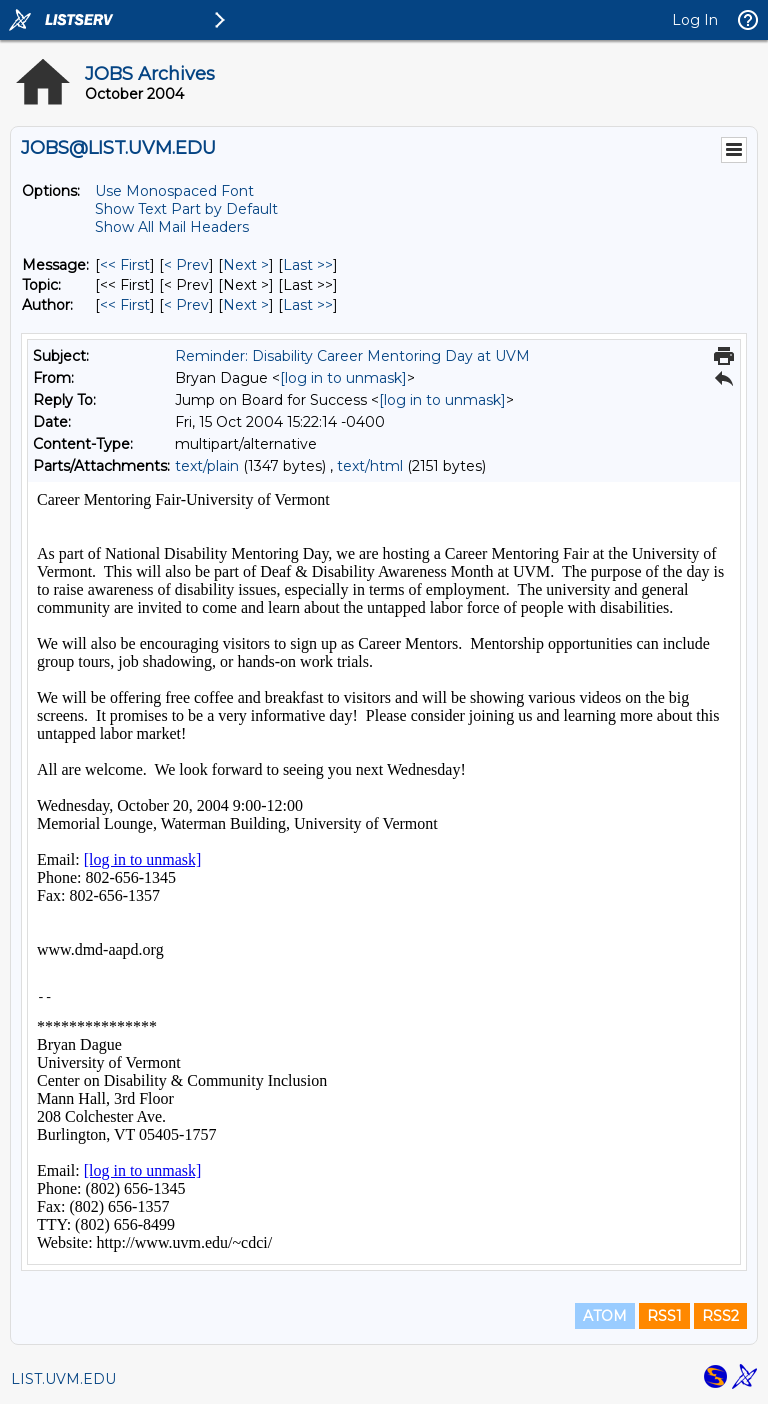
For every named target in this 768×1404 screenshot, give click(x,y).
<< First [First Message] (125, 265)
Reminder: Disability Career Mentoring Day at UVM (352, 356)
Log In (695, 20)
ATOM (605, 1316)
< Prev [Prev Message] (186, 265)
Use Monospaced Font (174, 191)
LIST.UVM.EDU (63, 1379)
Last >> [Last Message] (308, 265)
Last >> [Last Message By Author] (308, 305)
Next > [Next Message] (246, 265)
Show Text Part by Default (186, 209)
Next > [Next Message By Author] (246, 305)
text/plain (207, 466)
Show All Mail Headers (172, 227)
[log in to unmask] (343, 378)
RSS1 (664, 1316)
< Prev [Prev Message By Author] (186, 305)
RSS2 (720, 1316)
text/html (370, 466)
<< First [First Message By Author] (125, 305)
